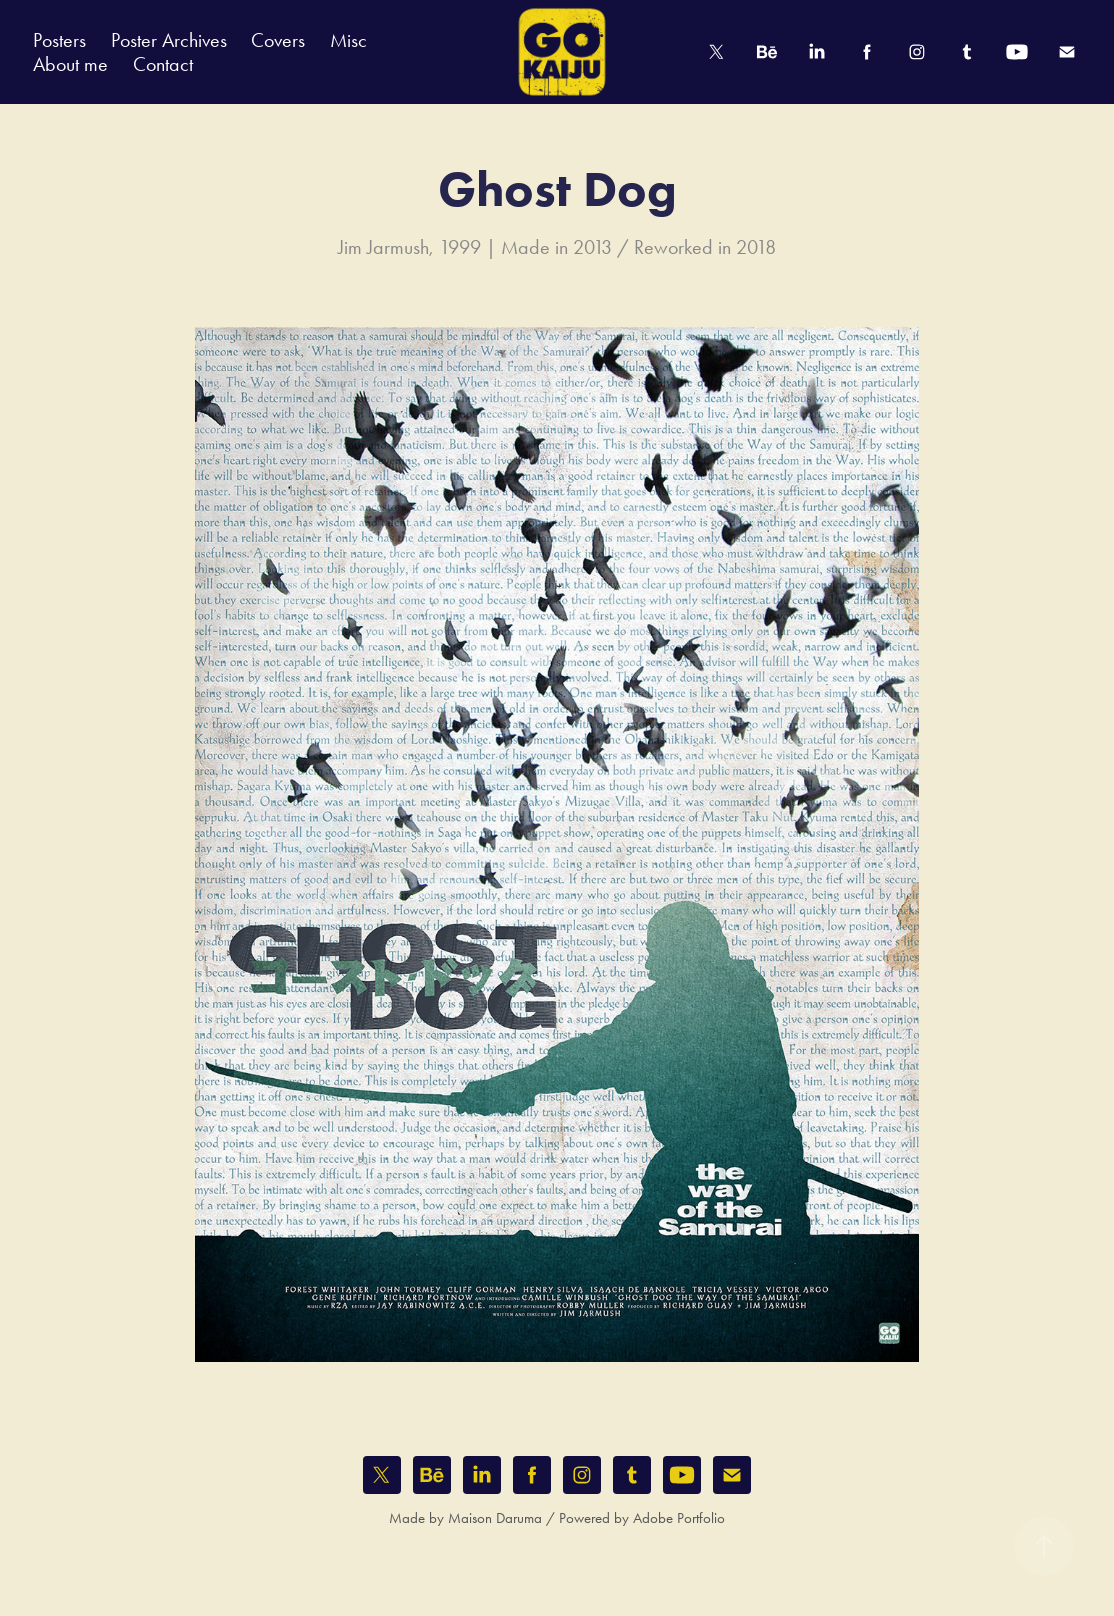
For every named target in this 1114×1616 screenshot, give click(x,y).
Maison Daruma (495, 1518)
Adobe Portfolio (679, 1518)
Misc (348, 40)
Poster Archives (169, 40)
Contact (163, 64)
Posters (59, 40)
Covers (278, 40)
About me (70, 64)
